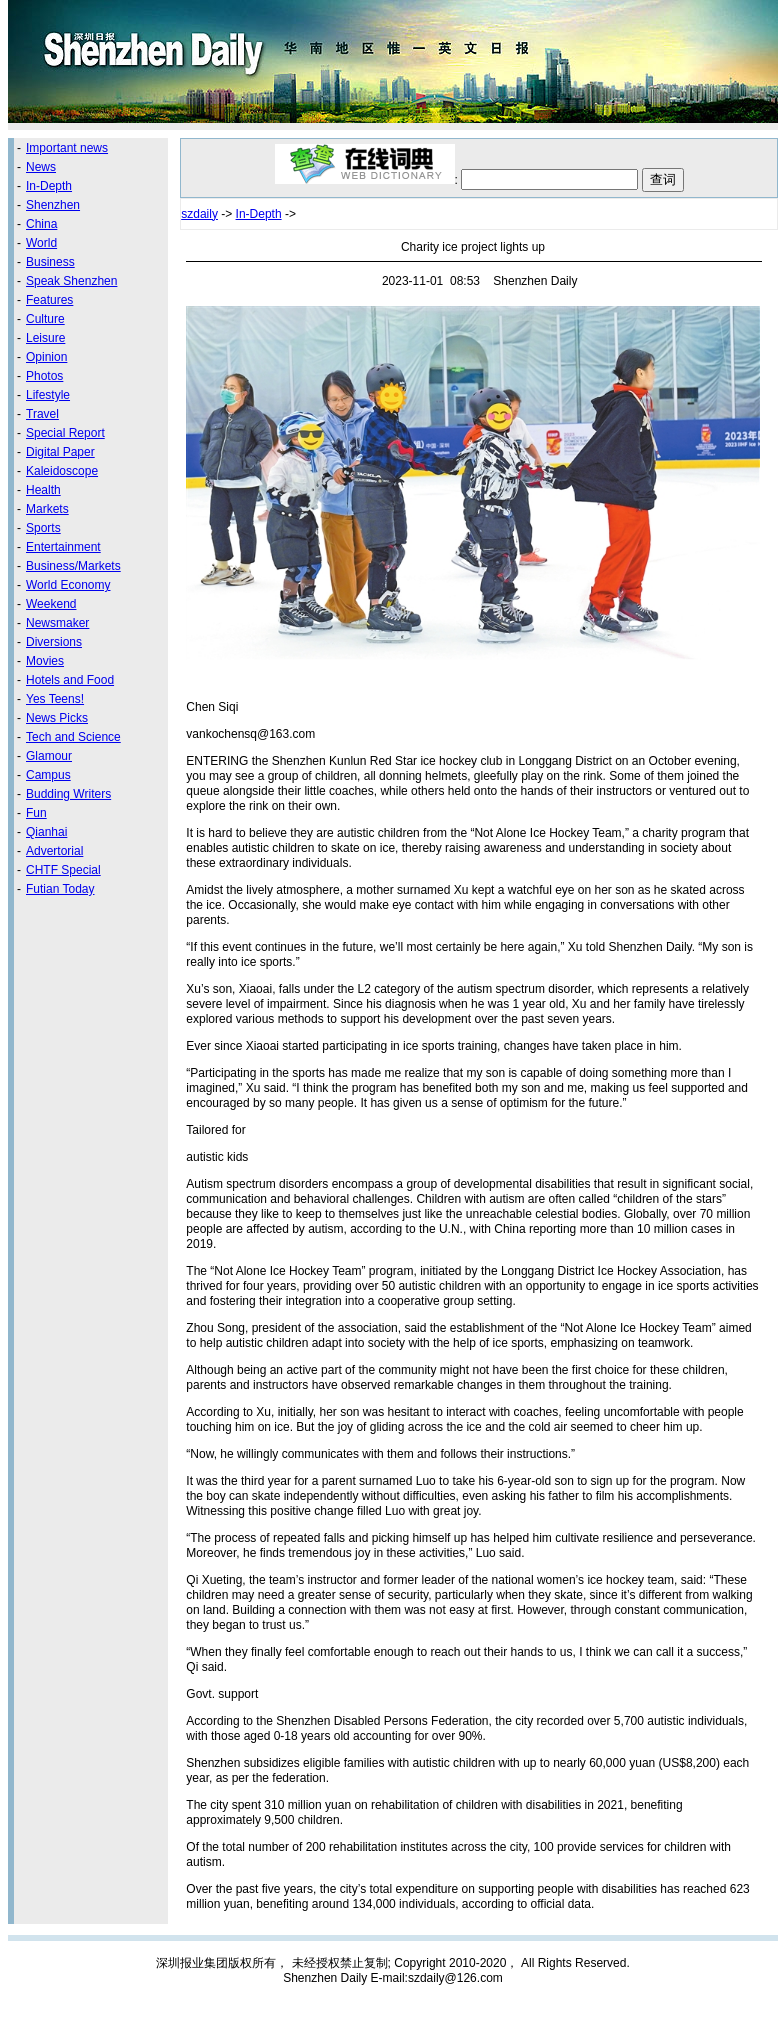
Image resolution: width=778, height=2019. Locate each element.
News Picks (57, 718)
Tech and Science (73, 737)
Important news (67, 148)
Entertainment (63, 547)
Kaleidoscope (62, 471)
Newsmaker (57, 623)
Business (50, 262)
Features (49, 300)
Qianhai (46, 832)
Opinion (46, 357)
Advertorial (54, 851)
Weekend (51, 604)
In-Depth (49, 186)
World (41, 243)
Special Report (65, 433)
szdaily (199, 214)
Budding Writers (68, 794)
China (41, 224)
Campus (48, 775)
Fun (36, 813)
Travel (42, 414)
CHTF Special (63, 870)
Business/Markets (73, 566)
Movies (45, 661)
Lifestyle (48, 395)
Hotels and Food (70, 680)
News (41, 167)
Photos (44, 376)
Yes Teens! (55, 699)
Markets (47, 509)
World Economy (68, 585)
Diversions (54, 642)
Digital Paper (60, 452)
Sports (43, 528)
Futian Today (60, 889)
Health (43, 490)
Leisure (45, 338)
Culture (45, 319)
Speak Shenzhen (71, 281)
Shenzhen (53, 205)
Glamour (49, 756)
